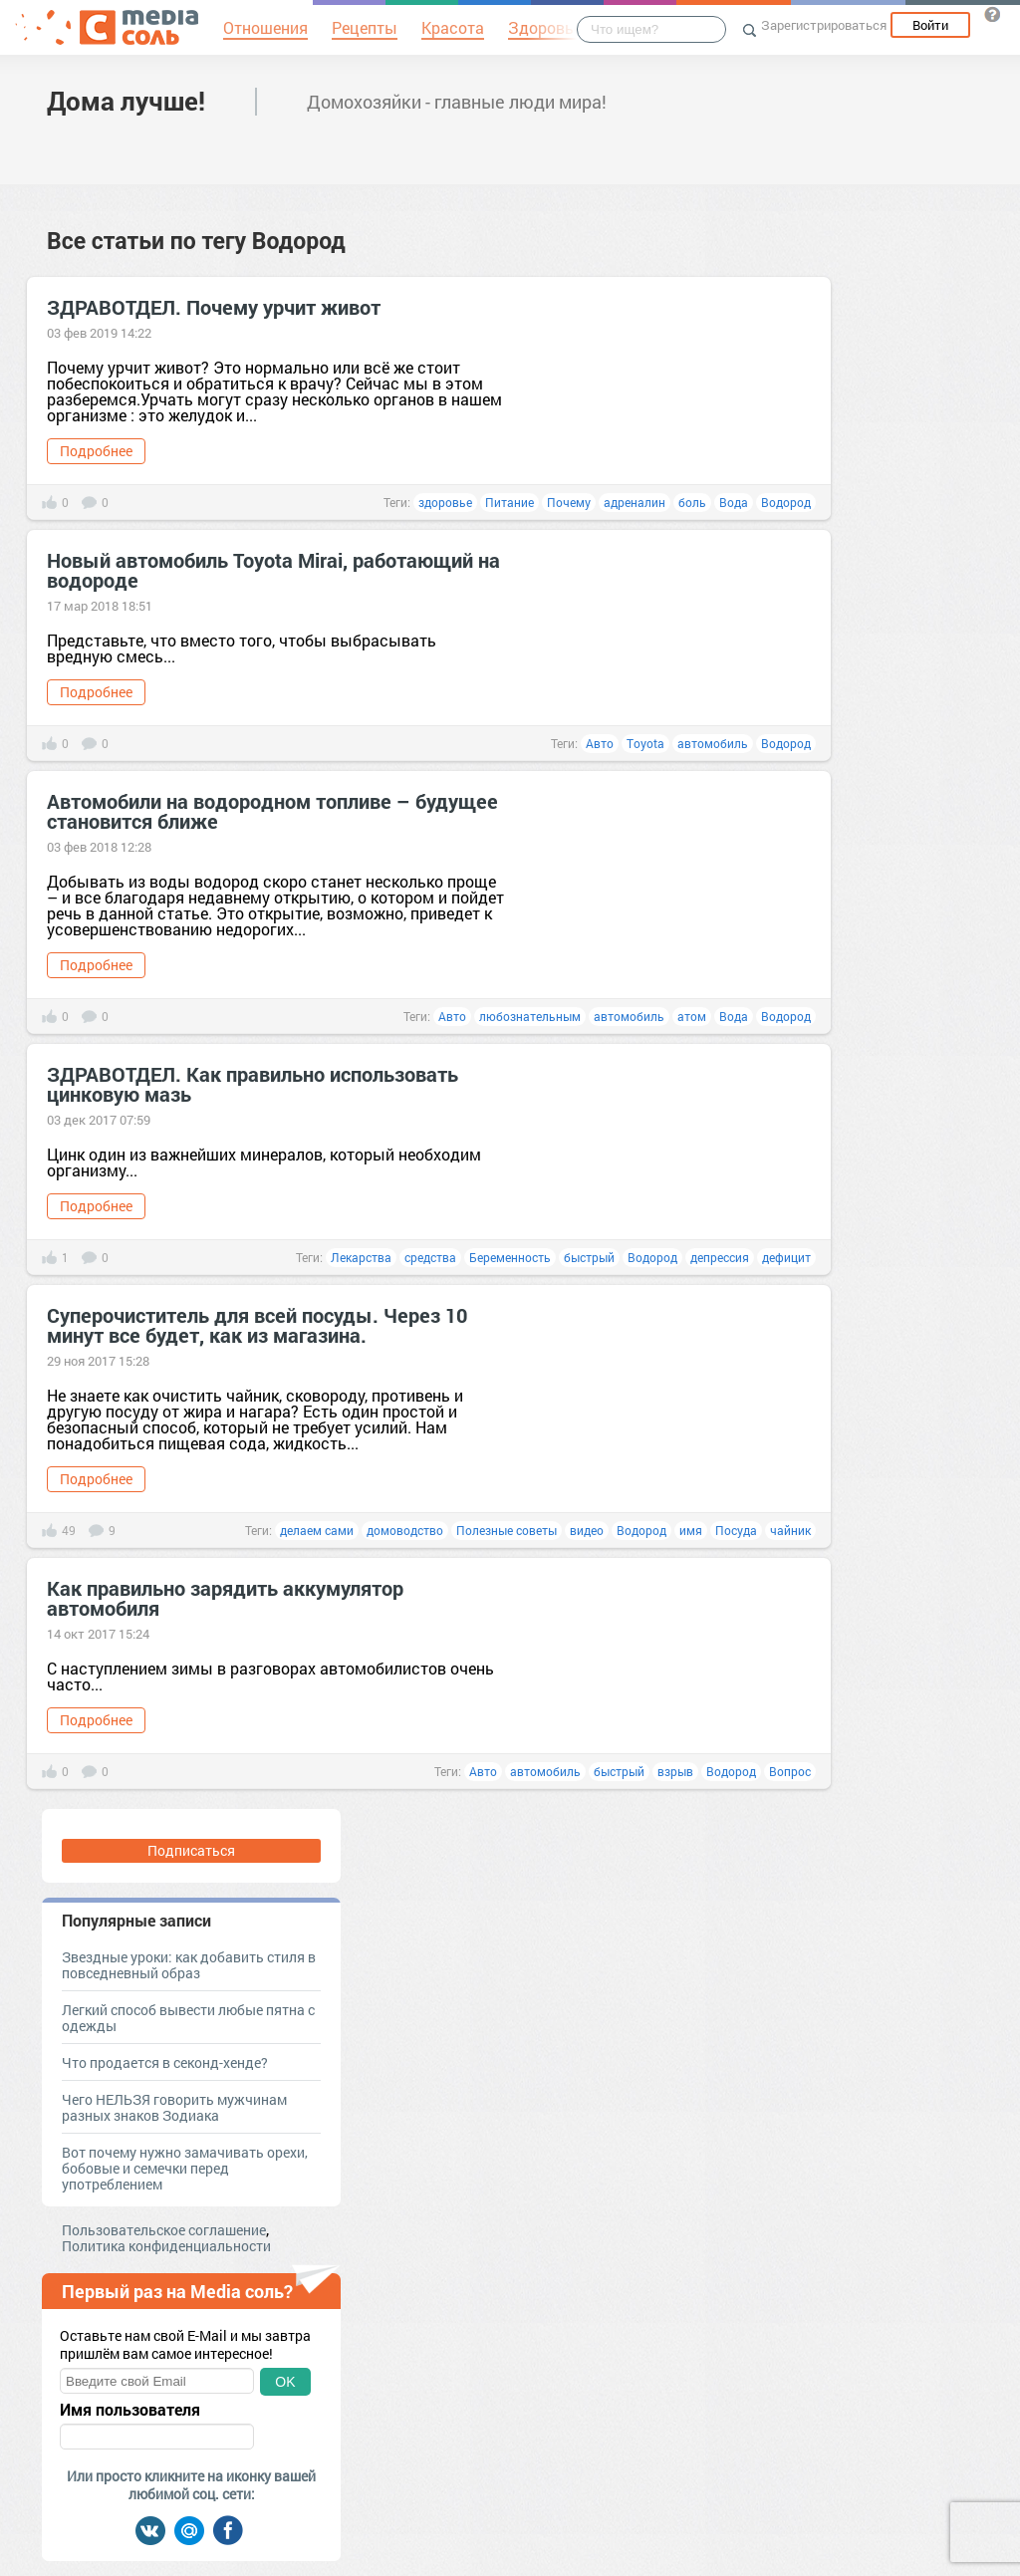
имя (690, 1530)
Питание (509, 502)
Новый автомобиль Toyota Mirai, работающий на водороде (273, 570)
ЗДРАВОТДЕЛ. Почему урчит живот (214, 307)
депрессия (719, 1257)
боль (692, 502)
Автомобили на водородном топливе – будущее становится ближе (272, 811)
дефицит (786, 1257)
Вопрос (790, 1771)
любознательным (530, 1016)
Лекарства (361, 1257)
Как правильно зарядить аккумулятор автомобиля (225, 1598)
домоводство (405, 1530)
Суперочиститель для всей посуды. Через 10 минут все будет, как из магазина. (257, 1325)
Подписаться (191, 1850)
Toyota (645, 743)
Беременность (510, 1257)
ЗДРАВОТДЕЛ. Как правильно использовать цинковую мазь (252, 1084)
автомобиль (712, 743)
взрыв (675, 1771)
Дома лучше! (126, 101)
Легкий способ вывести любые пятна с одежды (188, 2017)
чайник (790, 1530)
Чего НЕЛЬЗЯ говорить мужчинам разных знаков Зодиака (174, 2107)
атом (691, 1016)
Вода (733, 502)
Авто (600, 743)
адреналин (634, 502)
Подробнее (96, 450)
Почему (569, 502)
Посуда (736, 1530)
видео (587, 1530)
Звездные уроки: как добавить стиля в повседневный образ (189, 1964)
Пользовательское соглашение (164, 2229)
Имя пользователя (130, 2410)
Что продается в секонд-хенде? (165, 2062)
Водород (786, 502)
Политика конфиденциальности (166, 2245)
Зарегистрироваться (824, 25)
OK (285, 2382)
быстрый (589, 1257)
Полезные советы (506, 1530)
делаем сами (317, 1530)
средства (430, 1257)
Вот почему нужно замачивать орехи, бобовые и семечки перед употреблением (185, 2168)
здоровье (445, 502)
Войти (930, 25)
